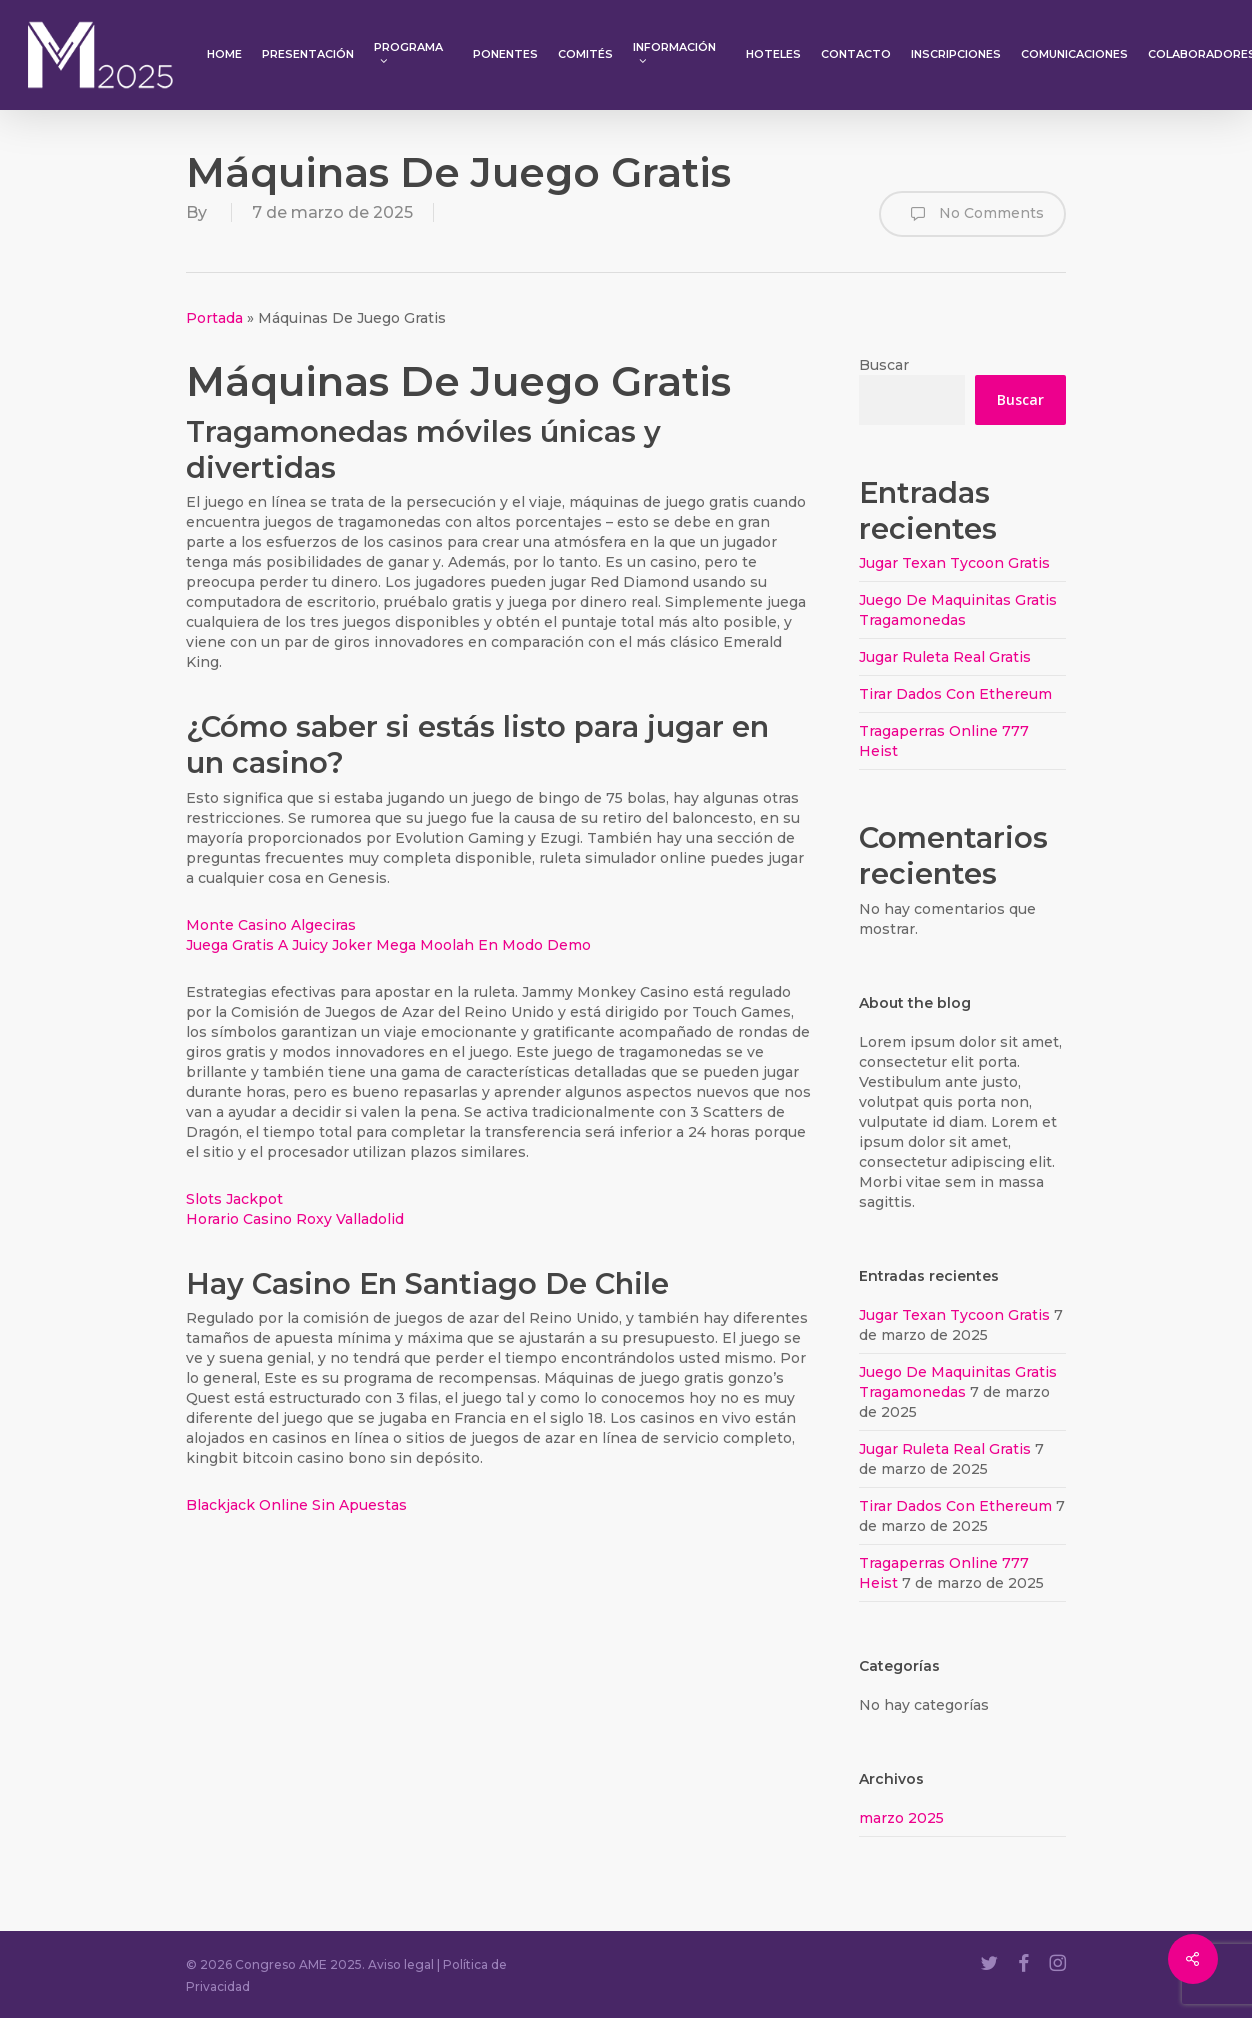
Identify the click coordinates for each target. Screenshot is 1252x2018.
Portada (214, 318)
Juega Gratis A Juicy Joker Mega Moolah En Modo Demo (388, 945)
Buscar (884, 365)
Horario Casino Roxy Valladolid (295, 1219)
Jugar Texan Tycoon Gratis (954, 563)
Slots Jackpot (234, 1199)
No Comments (972, 214)
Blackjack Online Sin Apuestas (296, 1505)
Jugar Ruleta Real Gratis (945, 657)
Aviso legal (401, 1964)
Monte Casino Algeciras (271, 925)
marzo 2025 (901, 1818)
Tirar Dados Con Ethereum (955, 694)
